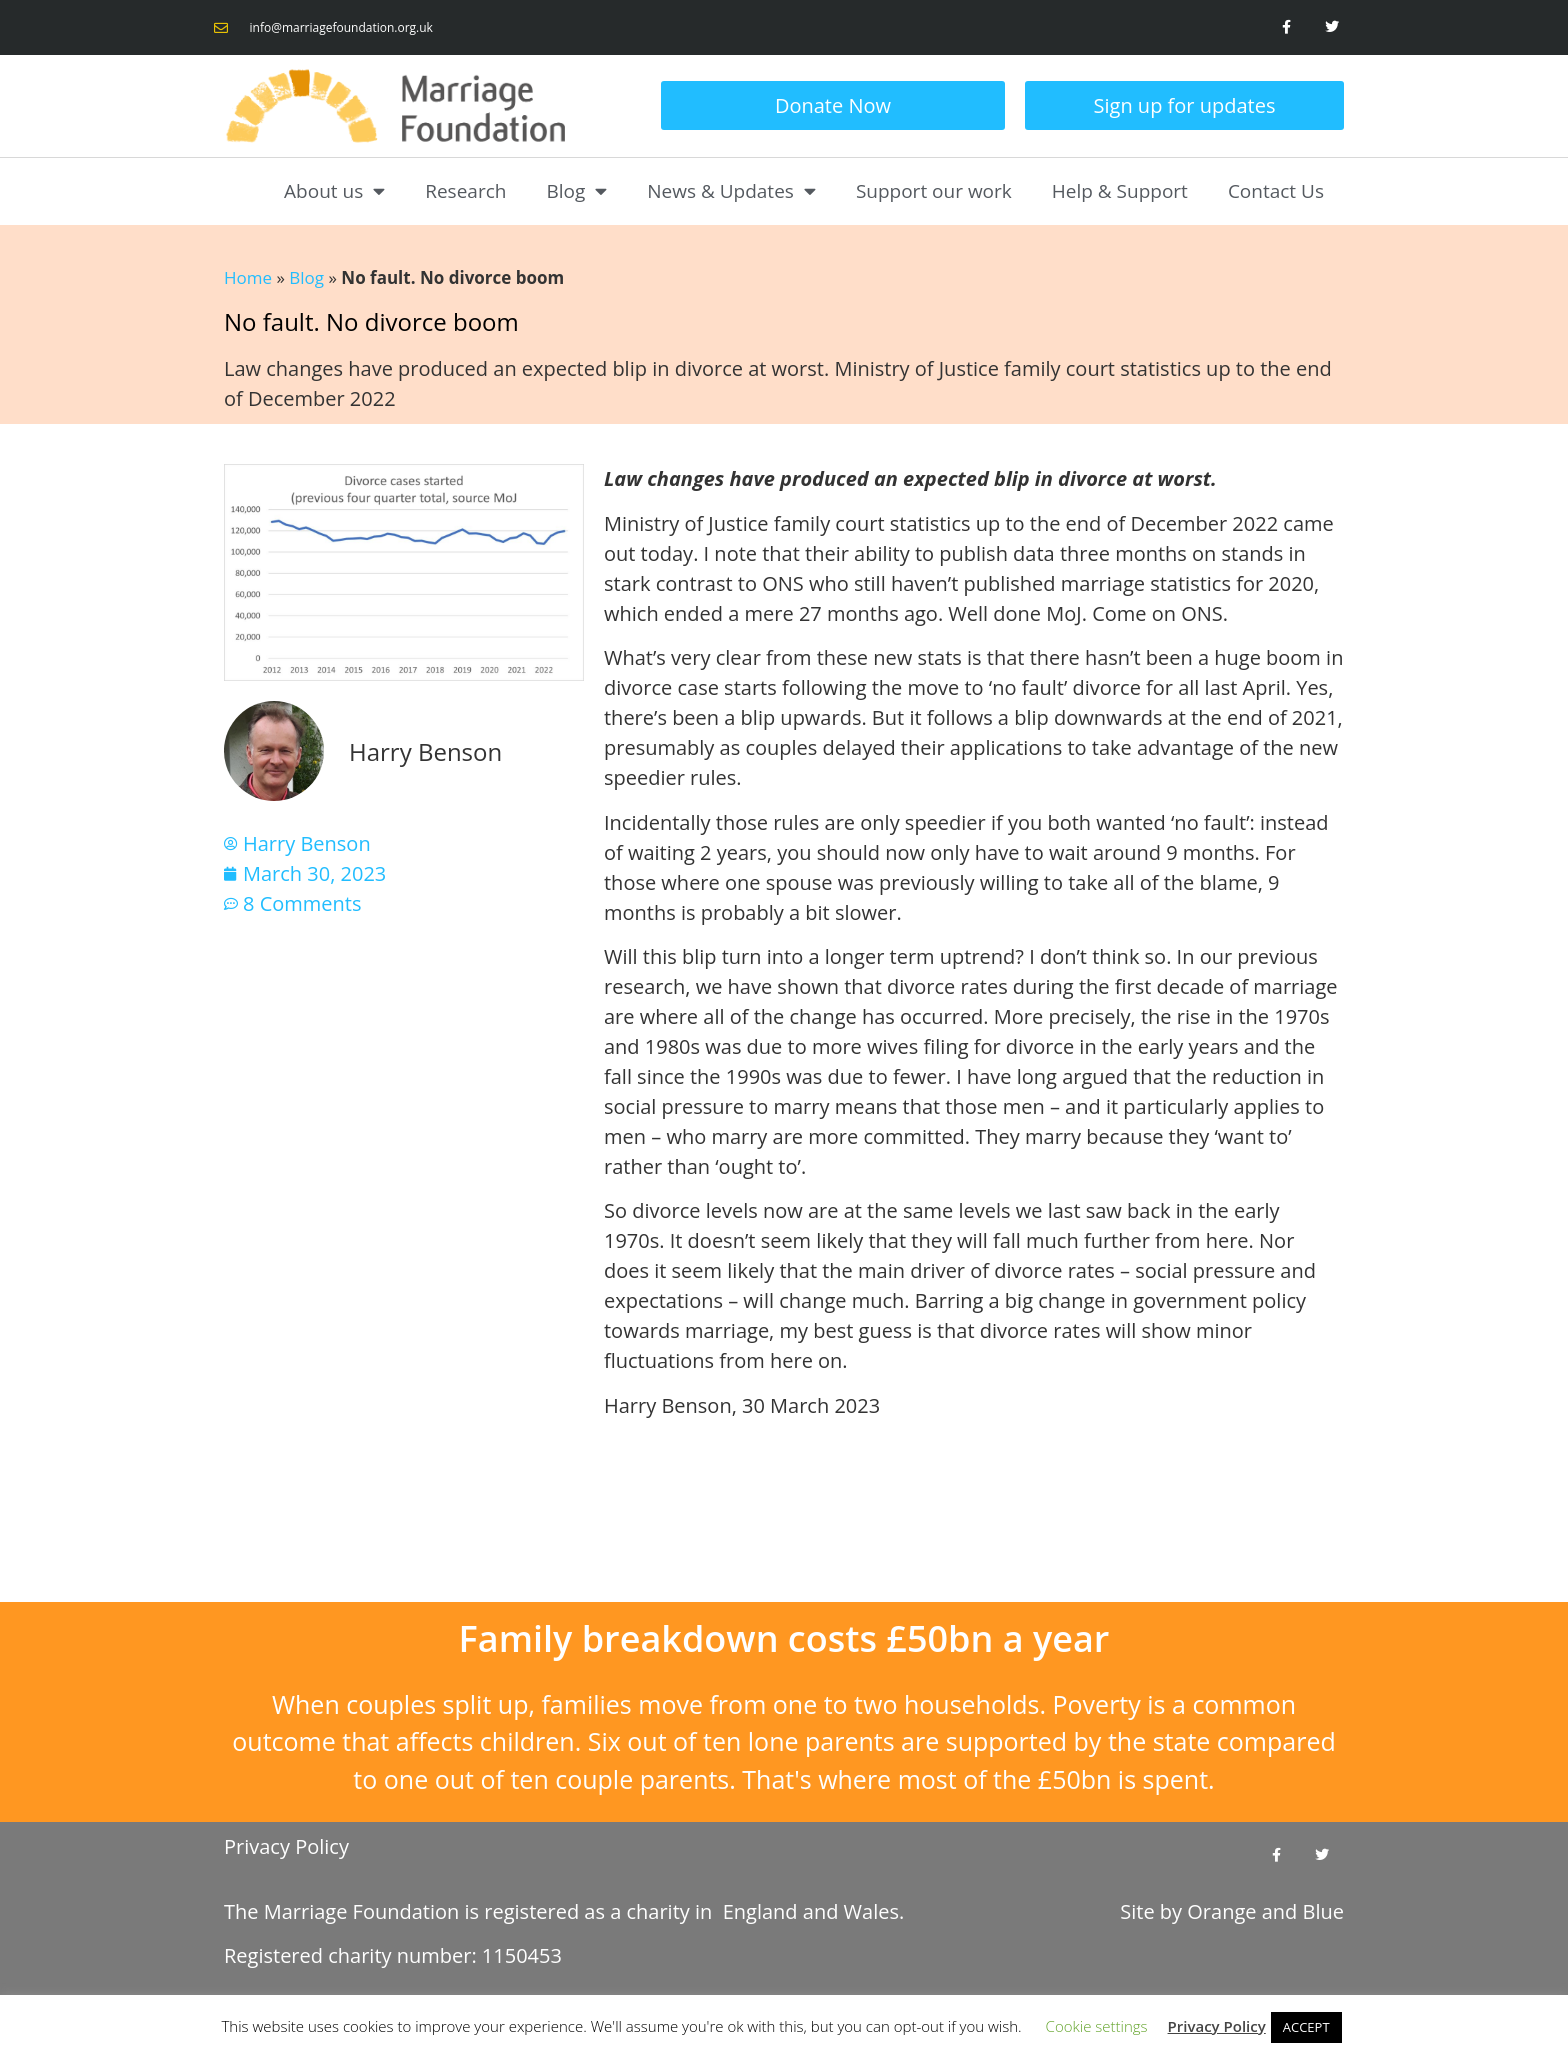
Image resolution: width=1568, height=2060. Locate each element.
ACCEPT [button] (1306, 2027)
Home (248, 277)
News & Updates (731, 190)
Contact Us (1276, 191)
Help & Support (1120, 191)
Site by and (1232, 1911)
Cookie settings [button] (1097, 2026)
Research (465, 191)
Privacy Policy (286, 1846)
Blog (576, 190)
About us (334, 190)
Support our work (934, 191)
